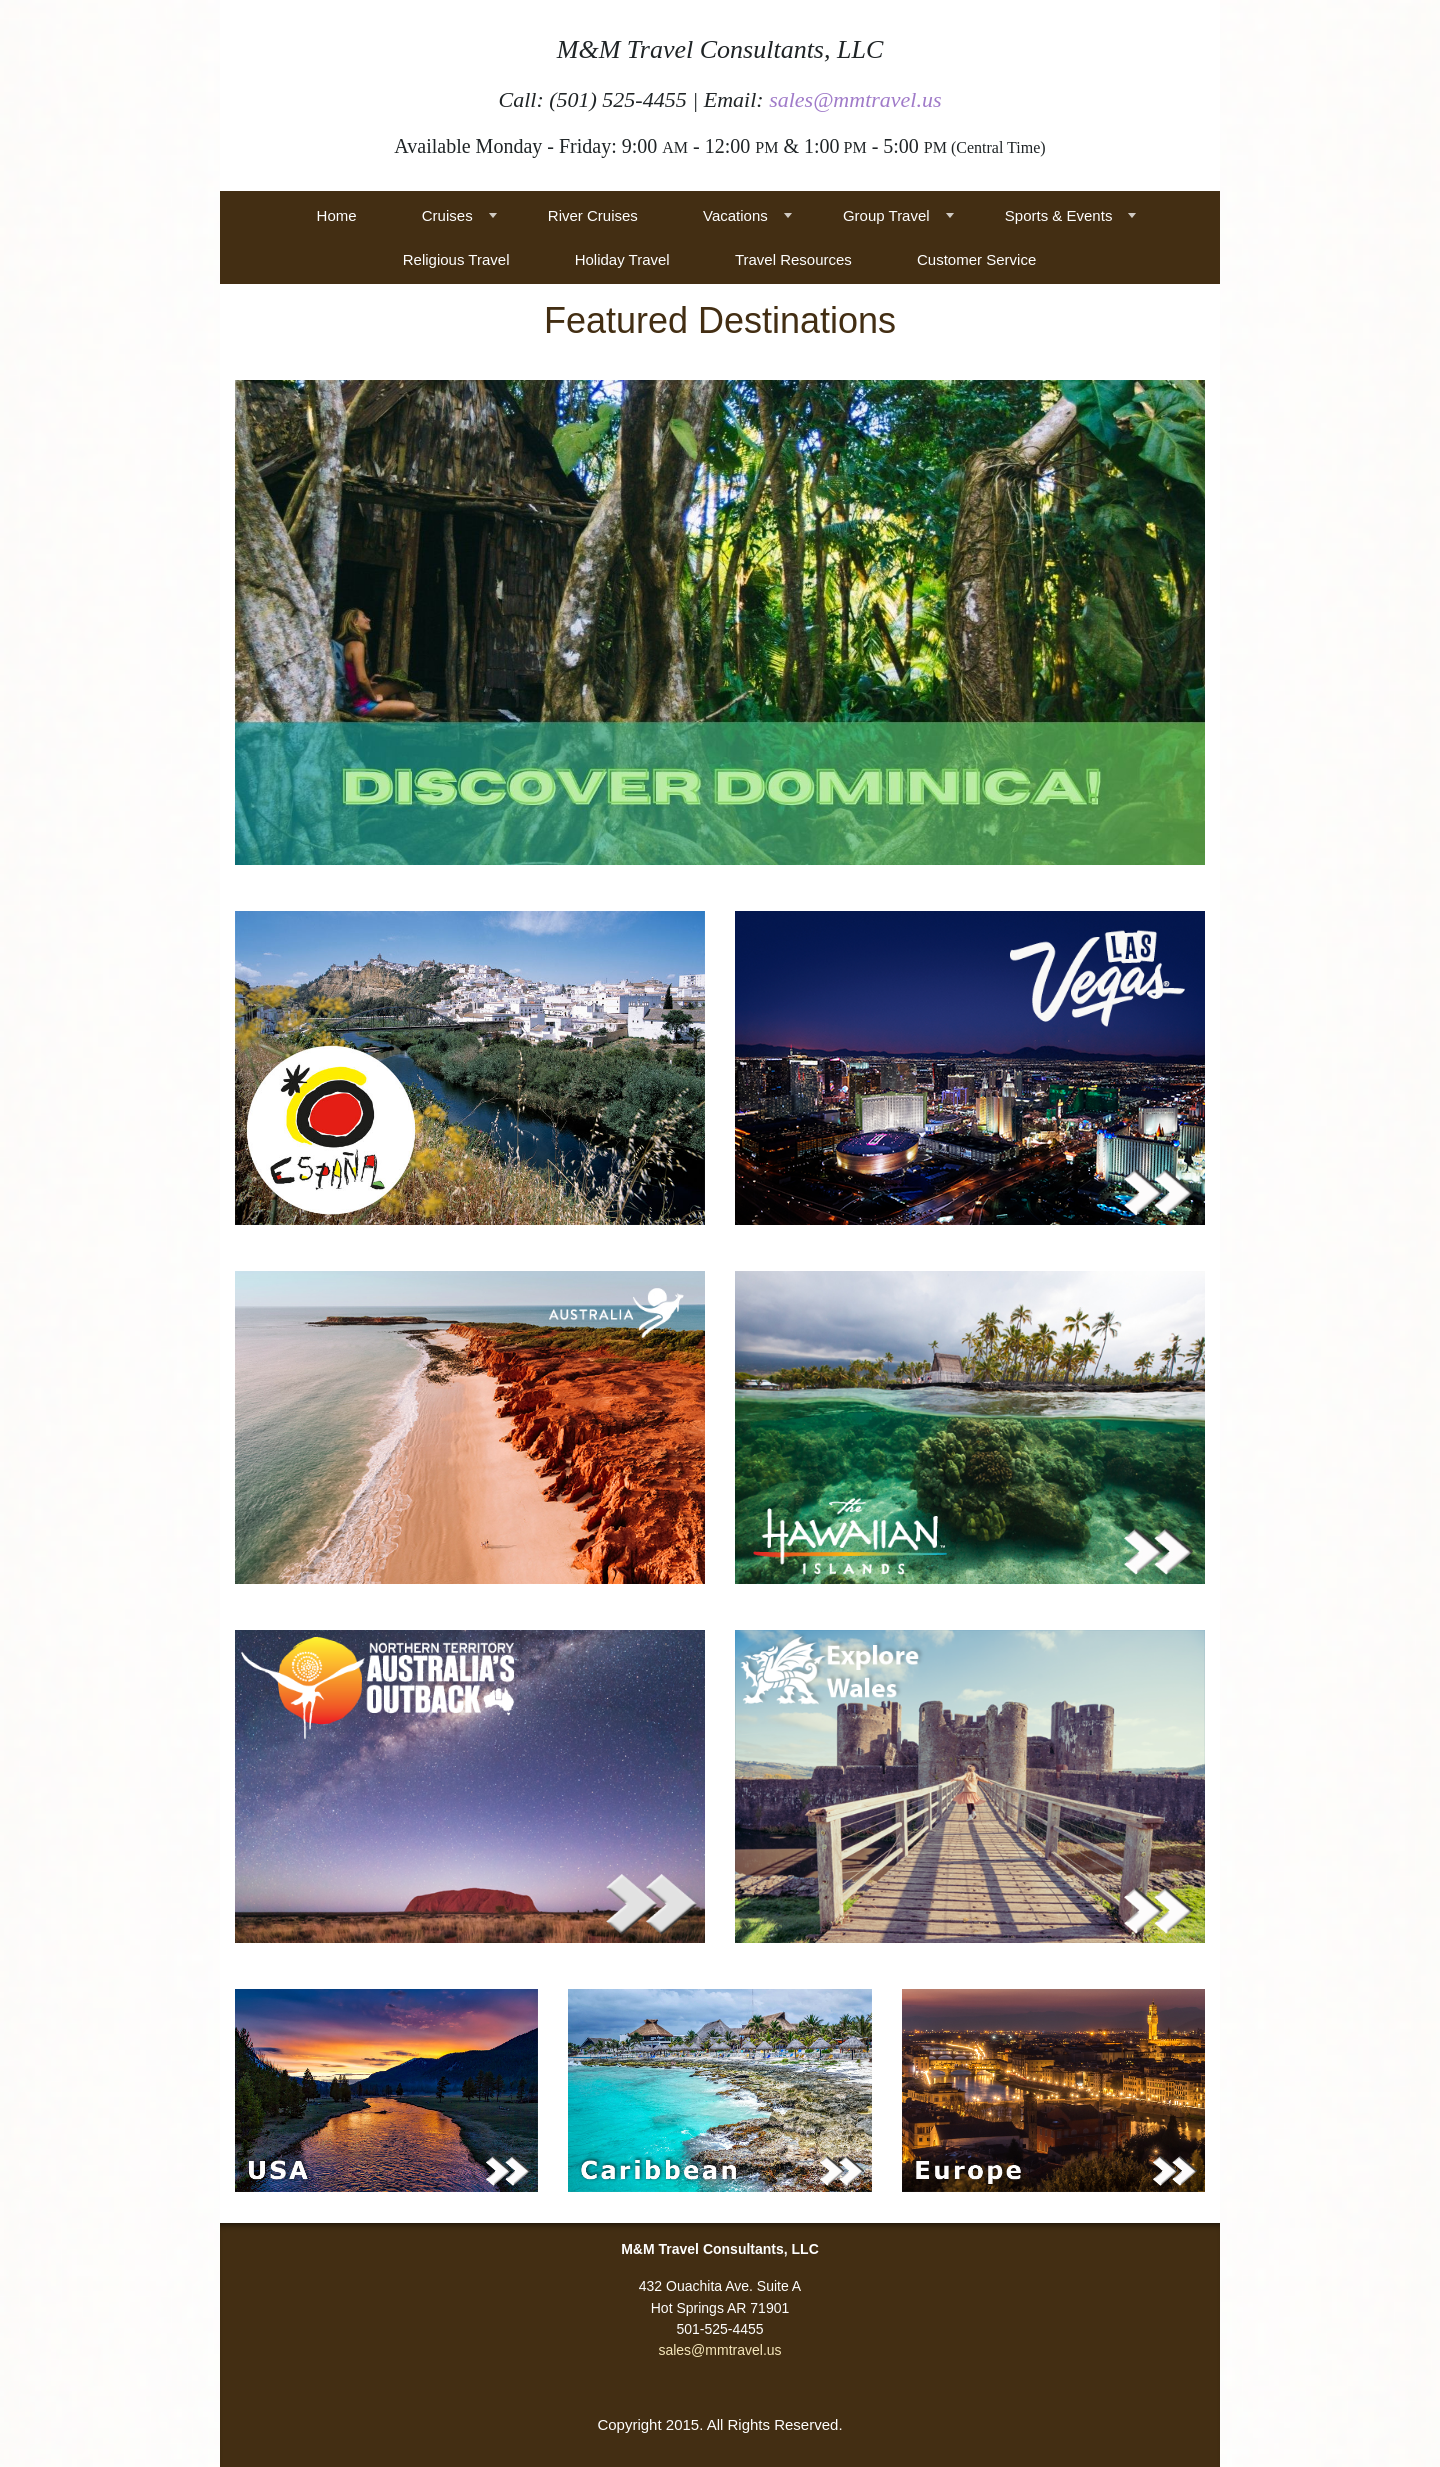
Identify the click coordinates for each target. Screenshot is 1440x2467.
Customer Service (976, 259)
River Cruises (593, 215)
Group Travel (886, 215)
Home (337, 215)
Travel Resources (793, 259)
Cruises (447, 215)
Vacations (735, 215)
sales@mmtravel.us (855, 99)
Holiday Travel (622, 259)
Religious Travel (456, 259)
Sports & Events (1059, 215)
